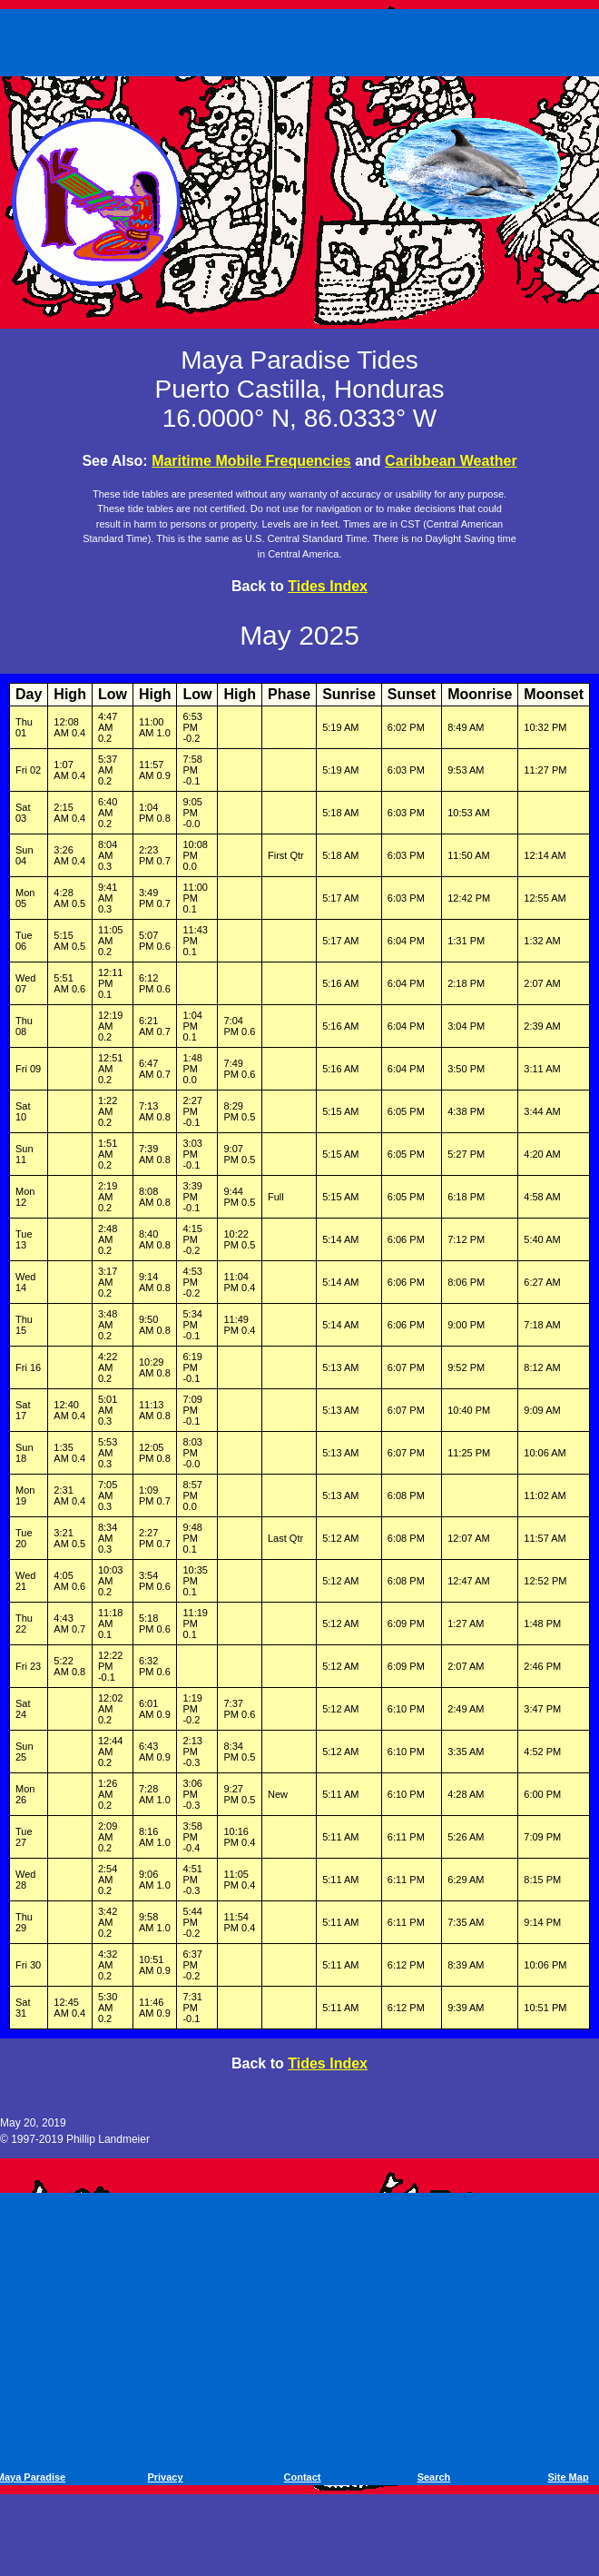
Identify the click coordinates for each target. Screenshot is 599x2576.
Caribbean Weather (451, 461)
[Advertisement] (303, 39)
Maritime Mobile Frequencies (251, 461)
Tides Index (328, 586)
